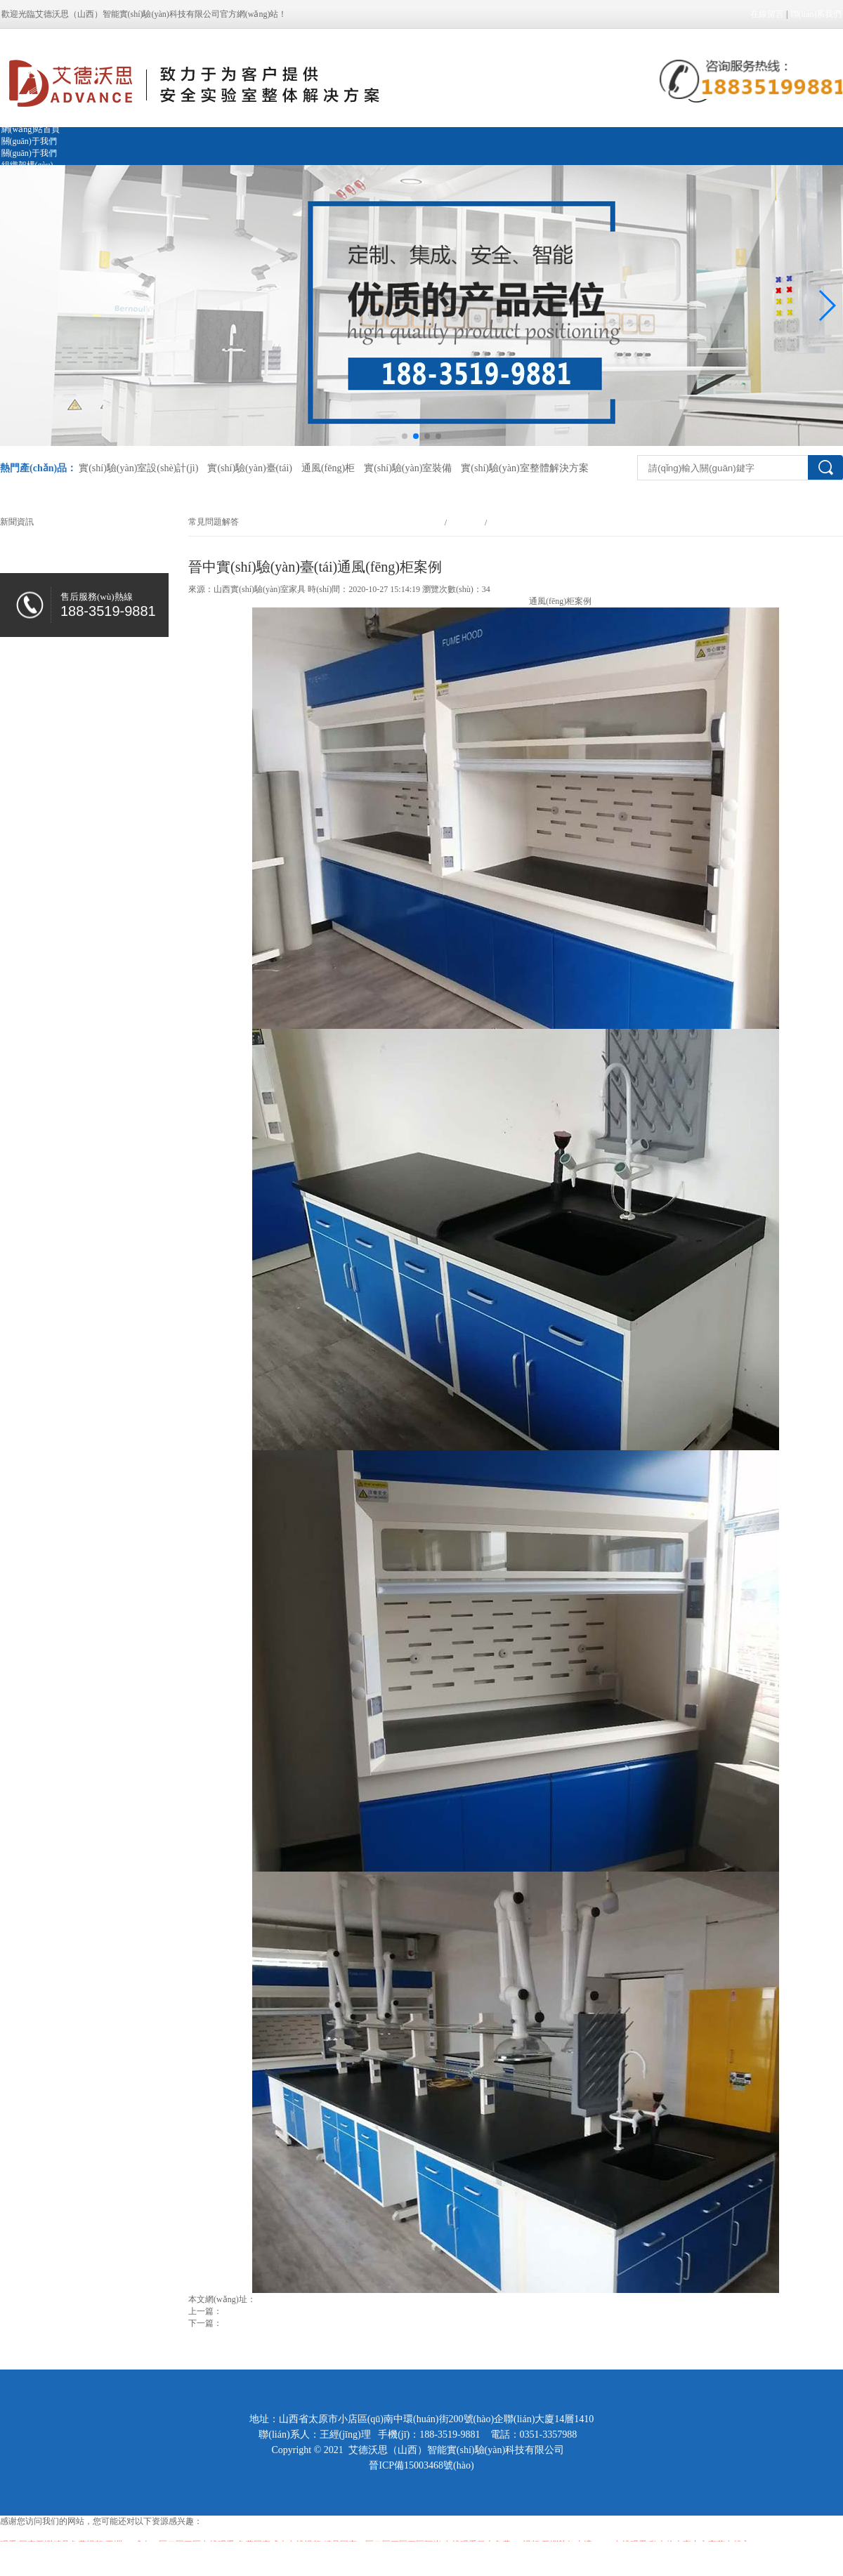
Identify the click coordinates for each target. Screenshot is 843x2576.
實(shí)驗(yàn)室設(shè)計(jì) (138, 468)
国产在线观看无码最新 (137, 2558)
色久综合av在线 (210, 2558)
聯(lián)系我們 (816, 14)
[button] (826, 305)
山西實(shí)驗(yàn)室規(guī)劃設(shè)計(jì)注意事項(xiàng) (327, 2323)
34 (486, 589)
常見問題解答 (513, 522)
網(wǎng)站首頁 (30, 129)
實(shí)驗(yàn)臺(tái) (249, 468)
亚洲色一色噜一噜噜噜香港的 (55, 2533)
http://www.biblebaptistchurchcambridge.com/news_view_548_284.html (379, 2299)
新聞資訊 (466, 522)
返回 (196, 2335)
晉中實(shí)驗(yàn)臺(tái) (484, 601)
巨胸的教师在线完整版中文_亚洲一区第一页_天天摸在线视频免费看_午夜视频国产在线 (404, 2558)
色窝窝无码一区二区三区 (46, 2558)
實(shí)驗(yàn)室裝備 (408, 468)
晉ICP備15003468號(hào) (421, 2465)
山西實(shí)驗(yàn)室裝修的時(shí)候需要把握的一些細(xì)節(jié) (339, 2311)
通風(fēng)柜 (328, 468)
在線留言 (767, 14)
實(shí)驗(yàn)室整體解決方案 (524, 468)
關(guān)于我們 (29, 141)
